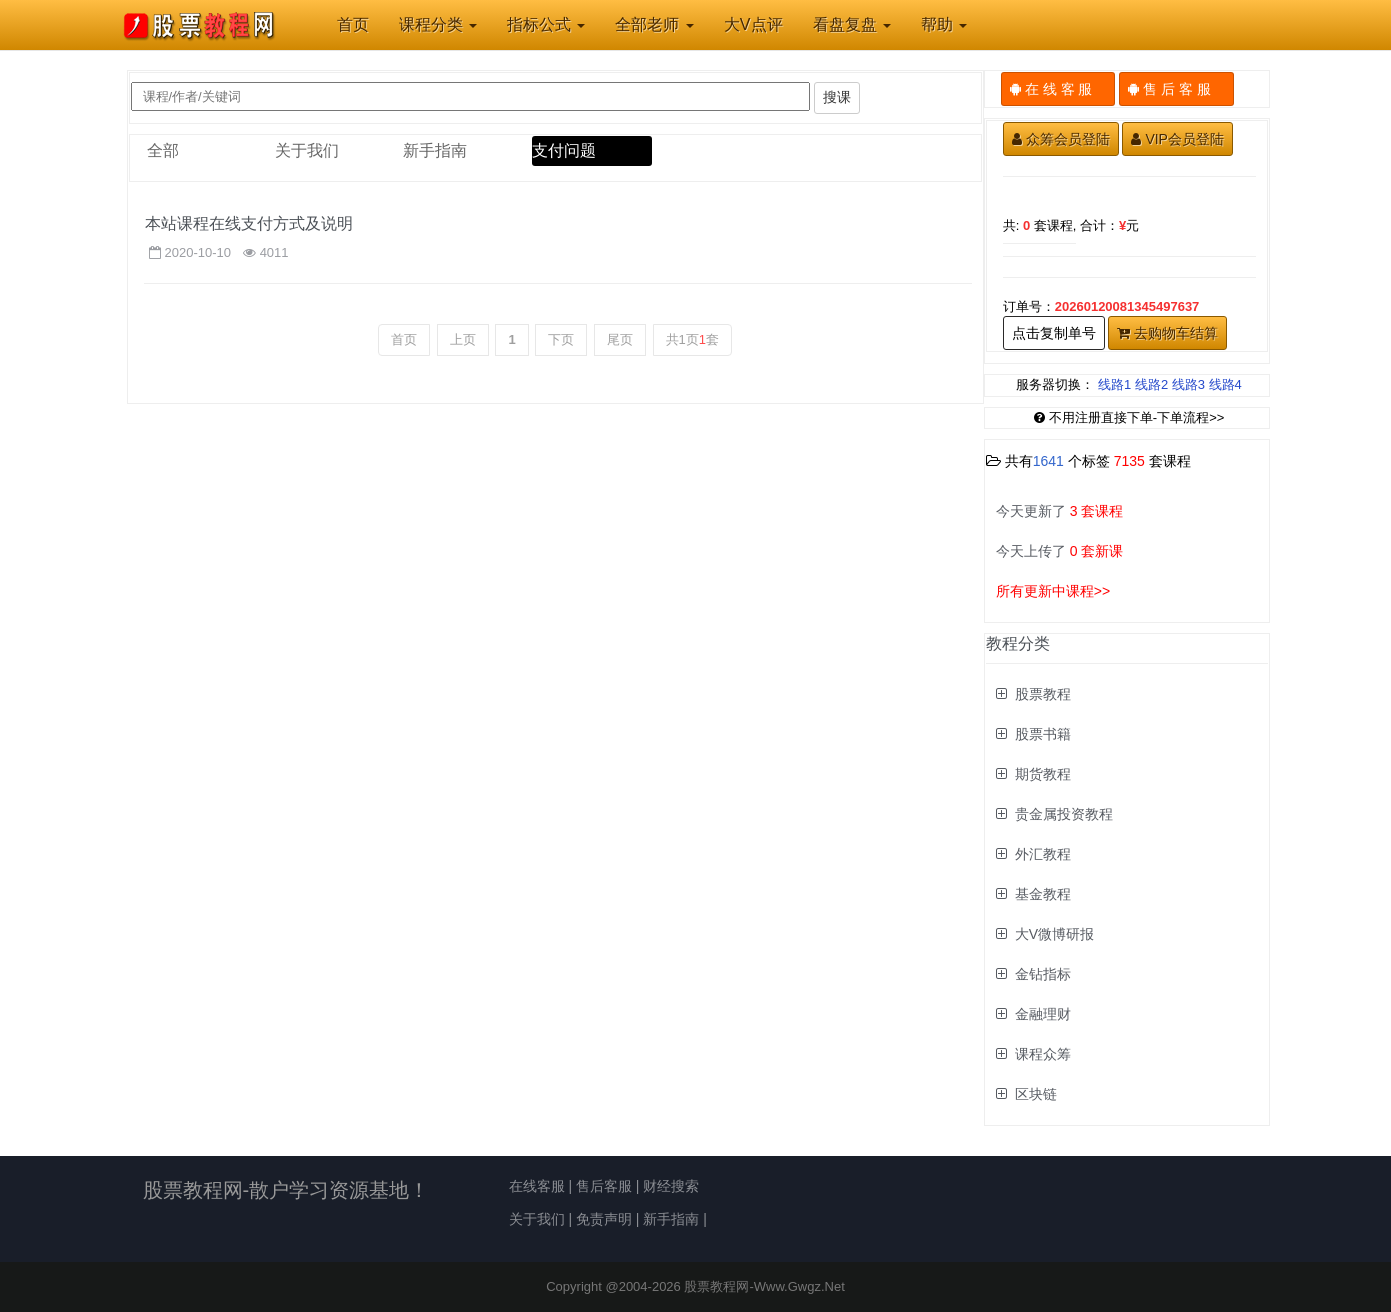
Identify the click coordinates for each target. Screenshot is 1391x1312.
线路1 (1114, 384)
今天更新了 (1060, 511)
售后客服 (604, 1186)
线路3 (1188, 384)
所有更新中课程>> (1053, 591)
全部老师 (654, 24)
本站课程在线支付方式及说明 (249, 223)
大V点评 (753, 24)
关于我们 (307, 150)
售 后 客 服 (1176, 89)
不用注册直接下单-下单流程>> (1129, 417)
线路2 (1151, 384)
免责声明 (604, 1219)
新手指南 (435, 150)
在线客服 (537, 1186)
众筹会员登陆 (1061, 139)
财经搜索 (671, 1186)
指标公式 (546, 24)
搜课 (837, 97)
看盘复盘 (852, 24)
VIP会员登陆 (1177, 139)
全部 (163, 150)
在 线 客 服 (1058, 89)
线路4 (1225, 384)
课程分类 (438, 24)
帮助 (944, 24)
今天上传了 (1060, 551)
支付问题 (564, 150)
